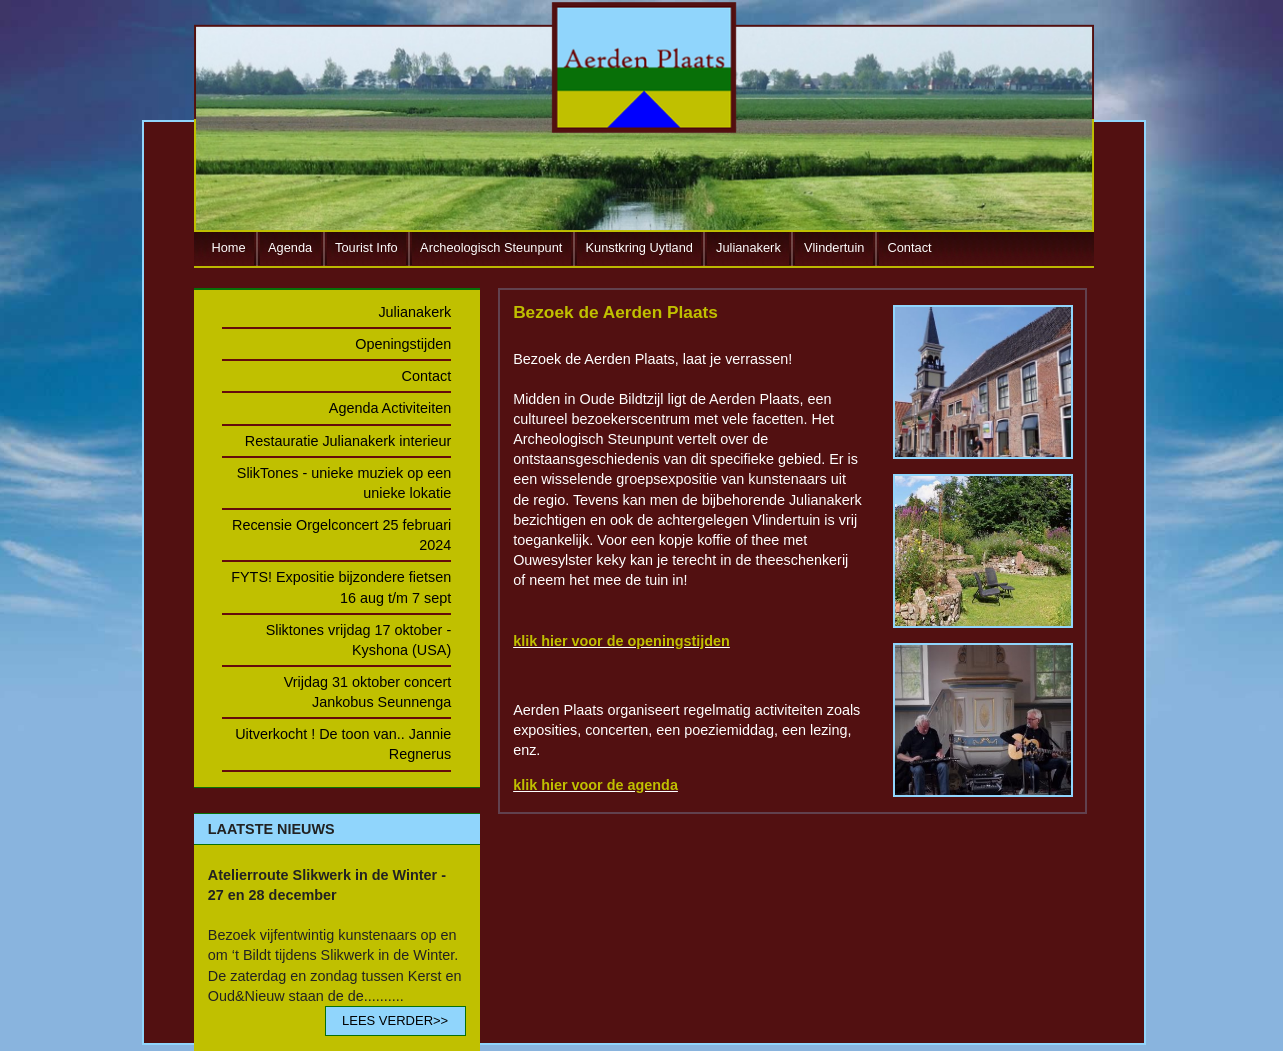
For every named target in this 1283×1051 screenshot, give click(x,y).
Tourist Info (366, 247)
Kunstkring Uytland (639, 247)
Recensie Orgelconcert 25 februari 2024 (341, 535)
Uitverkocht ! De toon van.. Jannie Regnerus (343, 744)
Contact (910, 247)
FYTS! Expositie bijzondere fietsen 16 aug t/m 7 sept (341, 587)
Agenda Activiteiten (390, 408)
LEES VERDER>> (395, 1020)
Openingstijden (403, 344)
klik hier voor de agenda (595, 785)
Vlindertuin (834, 247)
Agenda (290, 247)
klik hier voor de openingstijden (621, 641)
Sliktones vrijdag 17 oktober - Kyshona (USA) (359, 640)
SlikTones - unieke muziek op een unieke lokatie (344, 483)
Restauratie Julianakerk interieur (348, 441)
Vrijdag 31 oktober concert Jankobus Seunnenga (367, 692)
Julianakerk (748, 247)
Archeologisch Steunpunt (491, 247)
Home (229, 247)
